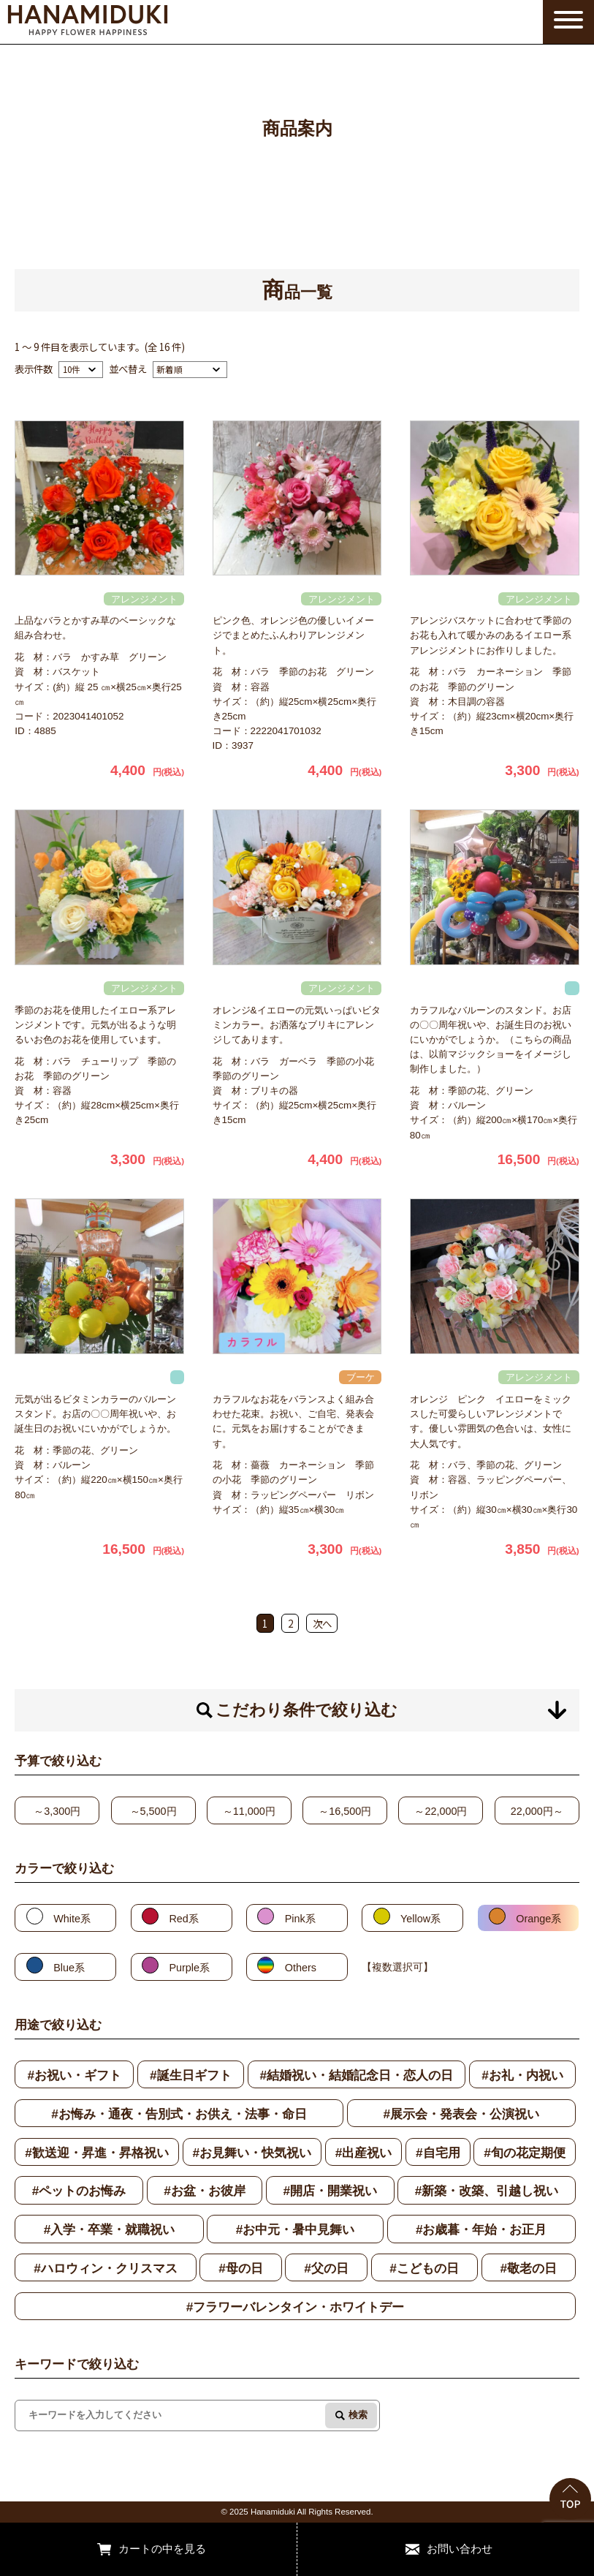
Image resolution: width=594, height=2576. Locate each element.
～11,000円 (249, 1811)
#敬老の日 (528, 2268)
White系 (72, 1919)
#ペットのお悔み (79, 2190)
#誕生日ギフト (191, 2075)
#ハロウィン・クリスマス (106, 2268)
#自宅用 (438, 2152)
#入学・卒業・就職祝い (109, 2229)
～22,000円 (440, 1811)
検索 (358, 2414)
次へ (322, 1623)
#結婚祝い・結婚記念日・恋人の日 (357, 2075)
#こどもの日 (424, 2268)
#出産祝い (363, 2152)
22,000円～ (537, 1811)
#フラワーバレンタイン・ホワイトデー (295, 2307)
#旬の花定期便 (525, 2152)
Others (300, 1967)
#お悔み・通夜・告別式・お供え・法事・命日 (179, 2114)
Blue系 (69, 1967)
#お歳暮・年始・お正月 (481, 2229)
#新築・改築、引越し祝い (487, 2190)
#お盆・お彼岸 (204, 2190)
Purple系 (189, 1967)
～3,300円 (57, 1811)
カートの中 (145, 2548)
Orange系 (538, 1919)
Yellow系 (420, 1919)
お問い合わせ (459, 2548)
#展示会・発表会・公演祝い (461, 2114)
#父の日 (326, 2268)
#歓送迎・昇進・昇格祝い (97, 2152)
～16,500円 (345, 1811)
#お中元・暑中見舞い (295, 2229)
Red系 (183, 1919)
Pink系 (300, 1919)
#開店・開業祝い (330, 2190)
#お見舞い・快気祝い (252, 2152)
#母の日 (240, 2268)
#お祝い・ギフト (74, 2075)
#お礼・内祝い (522, 2075)
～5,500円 (153, 1811)
